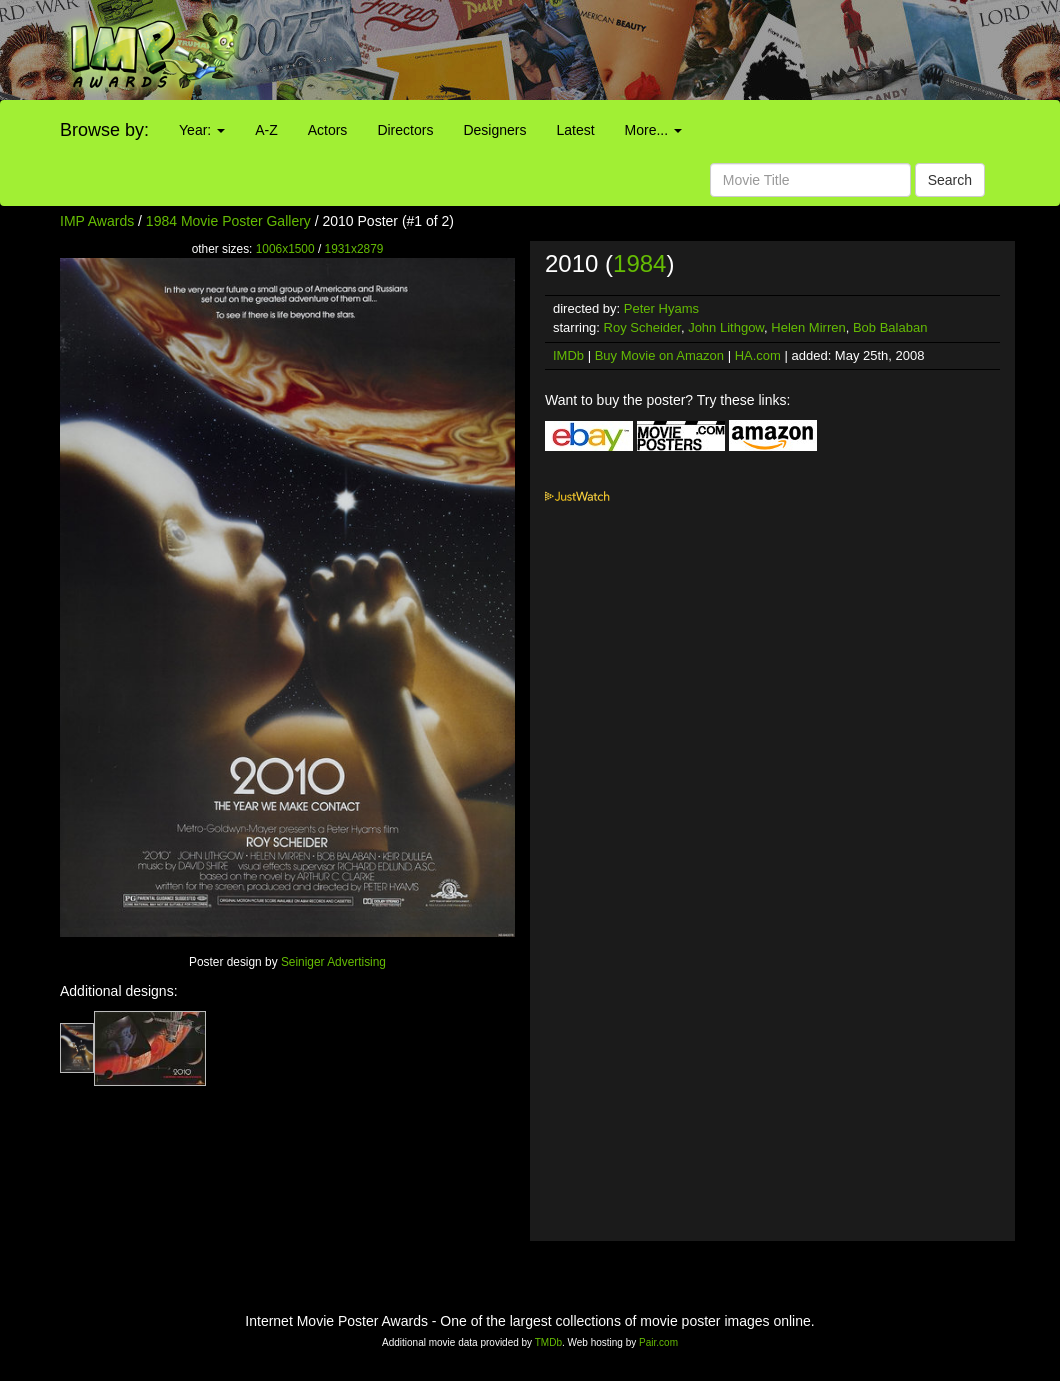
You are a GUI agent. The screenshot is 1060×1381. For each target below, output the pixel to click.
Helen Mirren (808, 327)
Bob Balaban (890, 327)
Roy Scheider (642, 327)
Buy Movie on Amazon (659, 355)
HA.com (758, 355)
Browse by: (104, 130)
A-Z (266, 130)
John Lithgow (726, 327)
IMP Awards (97, 221)
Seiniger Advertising (333, 962)
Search (950, 180)
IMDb (568, 355)
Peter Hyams (661, 308)
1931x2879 (354, 249)
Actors (328, 130)
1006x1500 (285, 249)
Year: (202, 130)
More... (653, 130)
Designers (494, 130)
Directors (405, 130)
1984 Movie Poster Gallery (228, 221)
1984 (639, 263)
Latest (575, 130)
